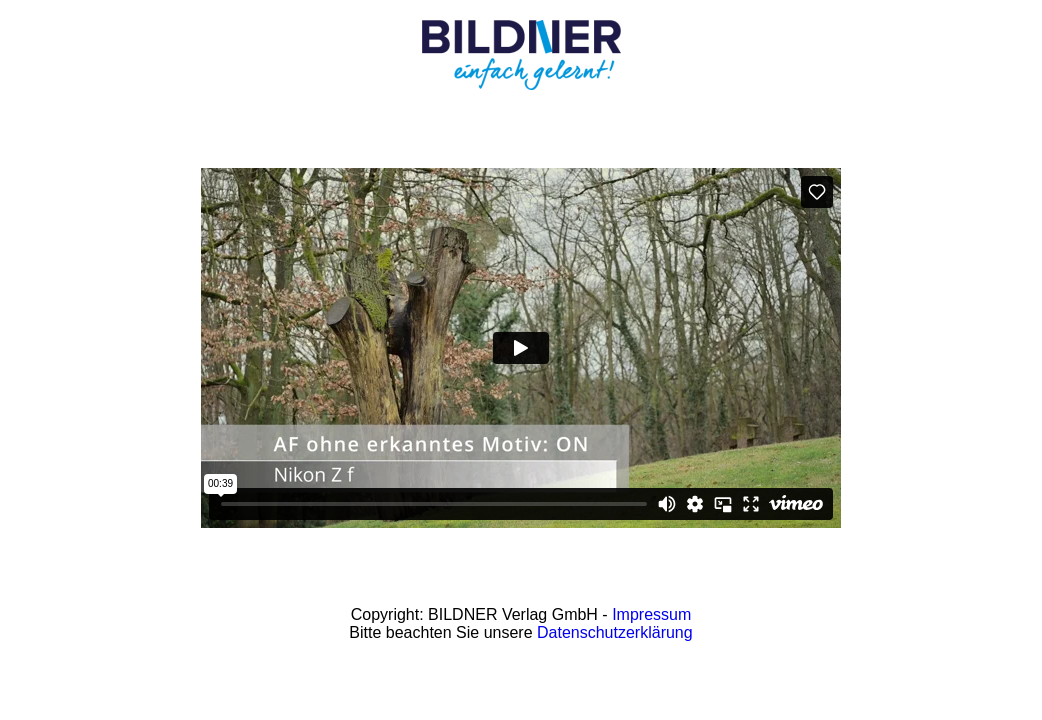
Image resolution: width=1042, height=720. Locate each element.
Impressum (651, 614)
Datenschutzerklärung (615, 632)
